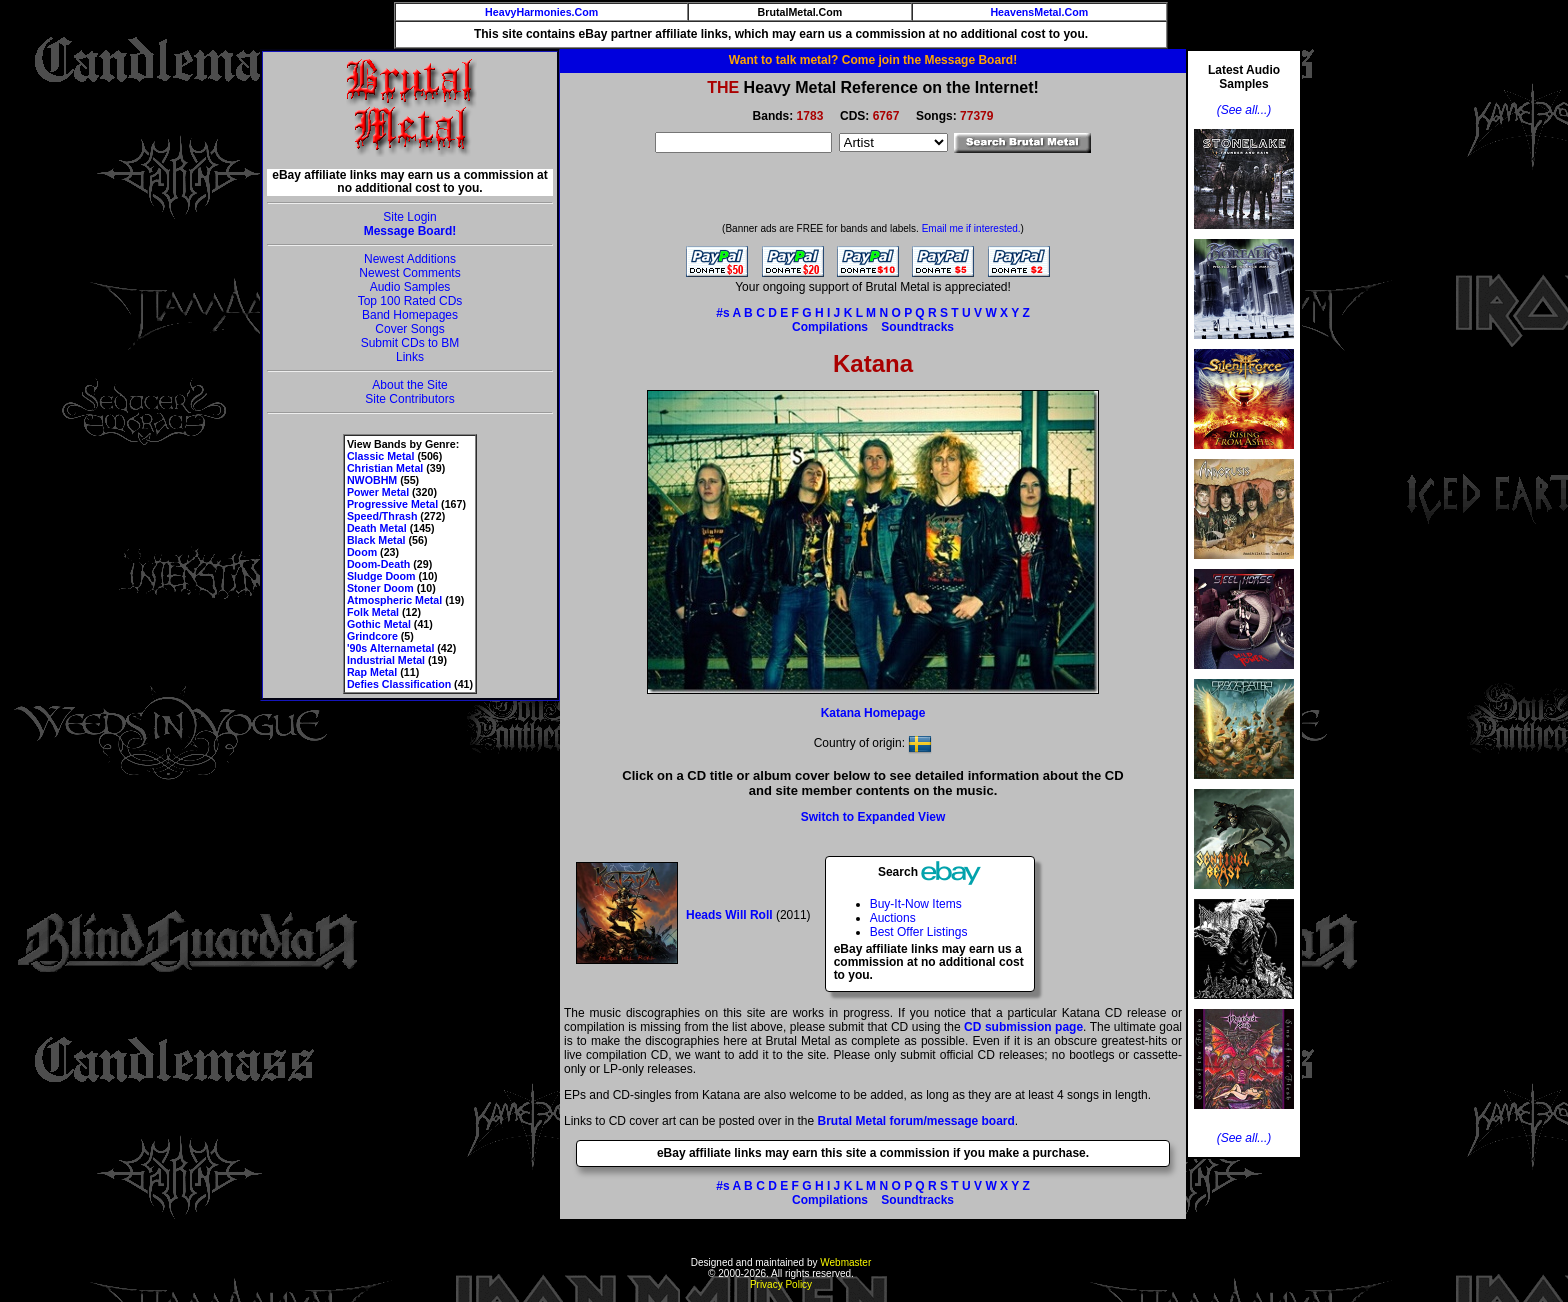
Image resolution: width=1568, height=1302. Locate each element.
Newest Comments (409, 273)
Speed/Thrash (382, 516)
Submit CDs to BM (410, 343)
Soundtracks (917, 327)
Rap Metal (372, 672)
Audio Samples (410, 287)
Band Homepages (410, 315)
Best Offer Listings (919, 932)
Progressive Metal (392, 504)
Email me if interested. (971, 228)
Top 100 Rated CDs (410, 301)
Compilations (830, 327)
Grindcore (372, 636)
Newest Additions (410, 259)
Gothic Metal (379, 624)
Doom (362, 552)
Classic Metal (381, 456)
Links (410, 357)
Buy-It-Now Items (916, 904)
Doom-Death (378, 564)
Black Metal (376, 540)
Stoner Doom (380, 588)
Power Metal (378, 492)
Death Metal (377, 528)
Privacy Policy (781, 1284)
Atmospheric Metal (394, 600)
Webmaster (845, 1262)
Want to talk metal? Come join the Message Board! (873, 60)
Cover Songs (409, 329)
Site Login (409, 217)
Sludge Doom (381, 576)
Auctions (893, 918)
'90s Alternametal (390, 648)
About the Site (409, 385)
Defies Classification (399, 684)
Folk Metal (373, 612)
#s (722, 313)
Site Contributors (409, 399)
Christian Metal (385, 468)
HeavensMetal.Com (1039, 12)
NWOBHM (372, 480)
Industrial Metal (386, 660)
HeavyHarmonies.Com (541, 12)
